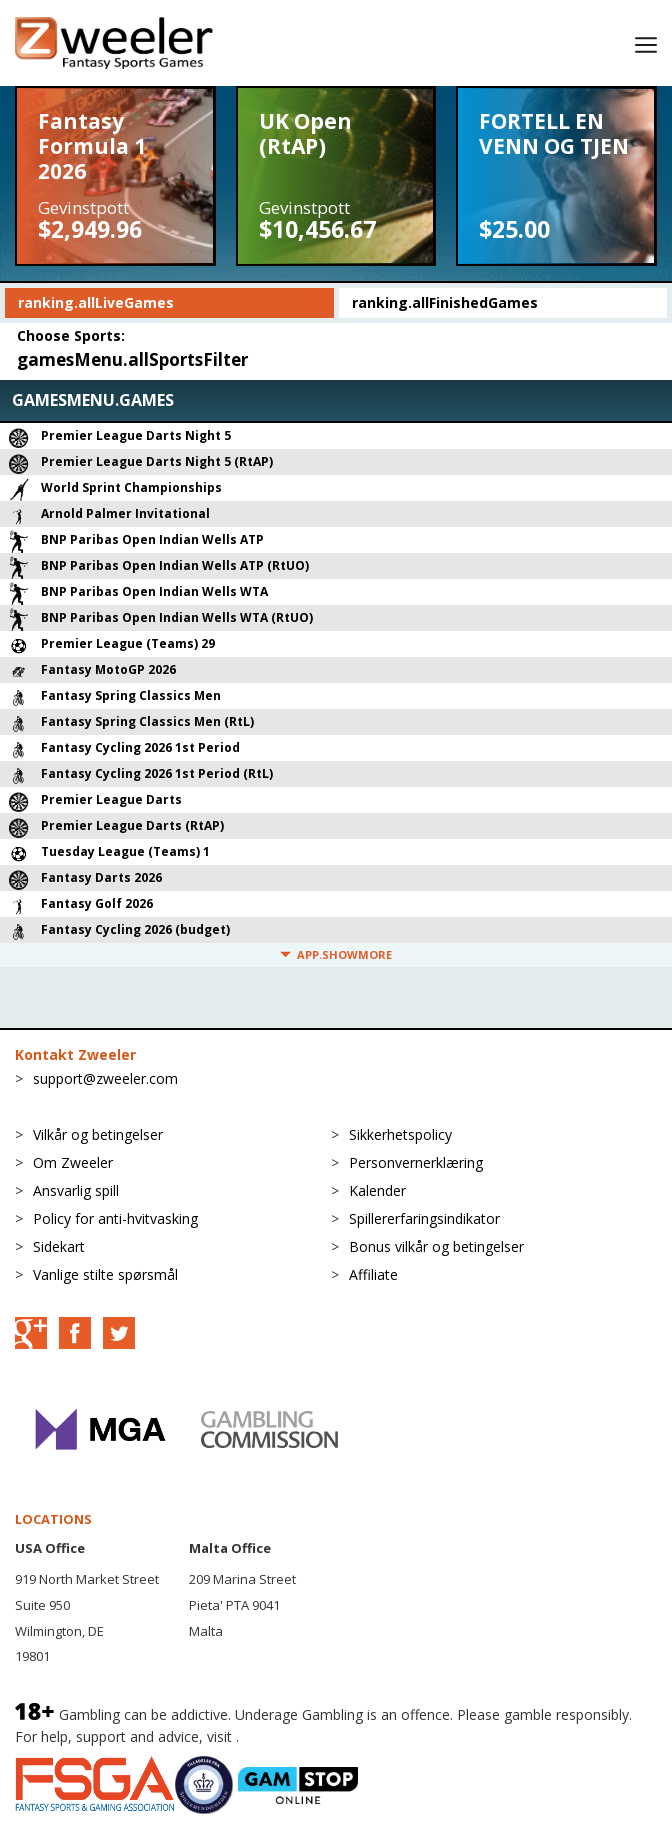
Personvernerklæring (416, 1162)
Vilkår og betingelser (98, 1134)
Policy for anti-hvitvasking (115, 1218)
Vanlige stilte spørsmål (105, 1274)
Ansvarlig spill (76, 1190)
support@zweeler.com (105, 1078)
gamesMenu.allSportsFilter (132, 359)
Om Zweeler (73, 1162)
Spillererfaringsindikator (424, 1218)
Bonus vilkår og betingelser (436, 1246)
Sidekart (59, 1246)
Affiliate (373, 1274)
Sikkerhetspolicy (400, 1134)
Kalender (377, 1190)
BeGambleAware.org (310, 1736)
